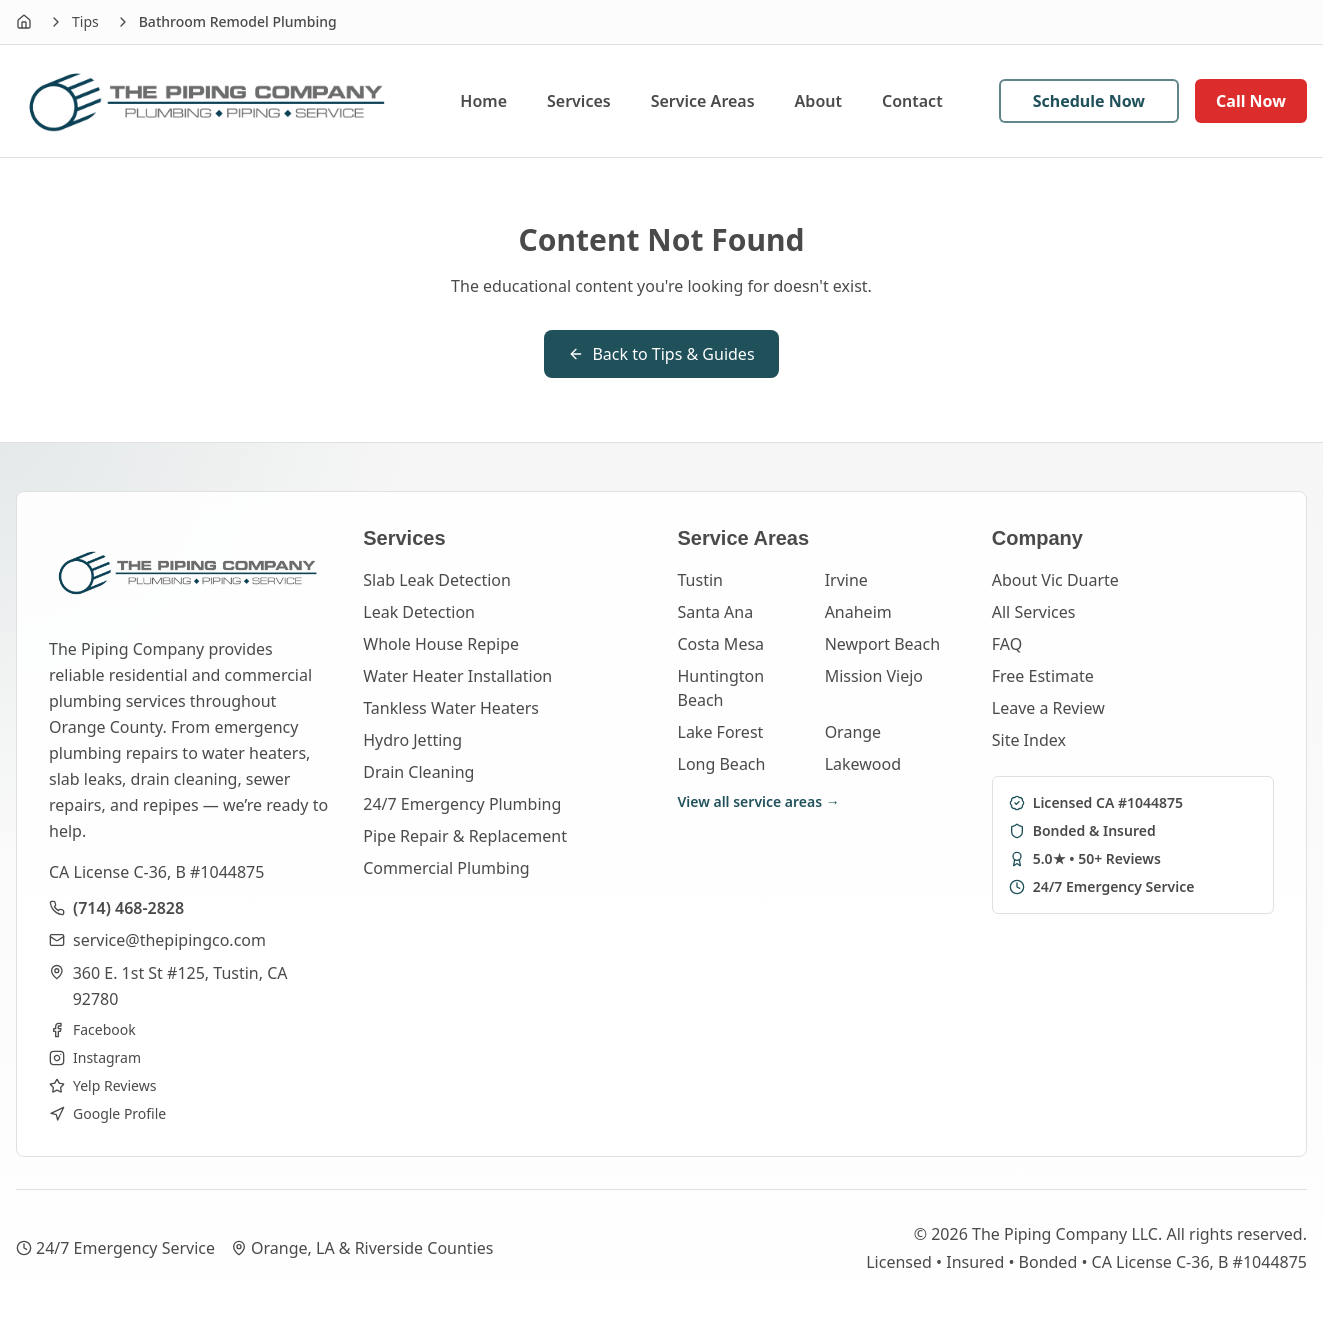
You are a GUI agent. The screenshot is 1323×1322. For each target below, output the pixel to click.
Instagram (95, 1057)
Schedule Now (1089, 101)
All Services (1034, 612)
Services (579, 101)
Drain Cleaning (418, 772)
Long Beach (722, 764)
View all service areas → (759, 801)
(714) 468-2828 (128, 908)
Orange (853, 732)
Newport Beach (882, 644)
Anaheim (858, 612)
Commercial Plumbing (446, 868)
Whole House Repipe (441, 644)
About (818, 101)
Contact (912, 101)
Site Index (1029, 740)
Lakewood (863, 764)
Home (483, 101)
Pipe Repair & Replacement (465, 836)
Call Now (1251, 101)
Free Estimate (1043, 676)
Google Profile (107, 1113)
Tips (85, 21)
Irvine (846, 580)
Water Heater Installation (457, 676)
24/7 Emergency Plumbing (462, 804)
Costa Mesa (721, 644)
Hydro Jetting (412, 740)
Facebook (92, 1029)
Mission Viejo (874, 676)
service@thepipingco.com (169, 940)
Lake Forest (721, 732)
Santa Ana (716, 612)
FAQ (1007, 644)
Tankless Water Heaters (451, 708)
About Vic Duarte (1055, 580)
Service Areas (703, 101)
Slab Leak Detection (437, 580)
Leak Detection (419, 612)
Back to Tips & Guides (661, 354)
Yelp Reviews (102, 1085)
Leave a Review (1048, 708)
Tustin (700, 580)
